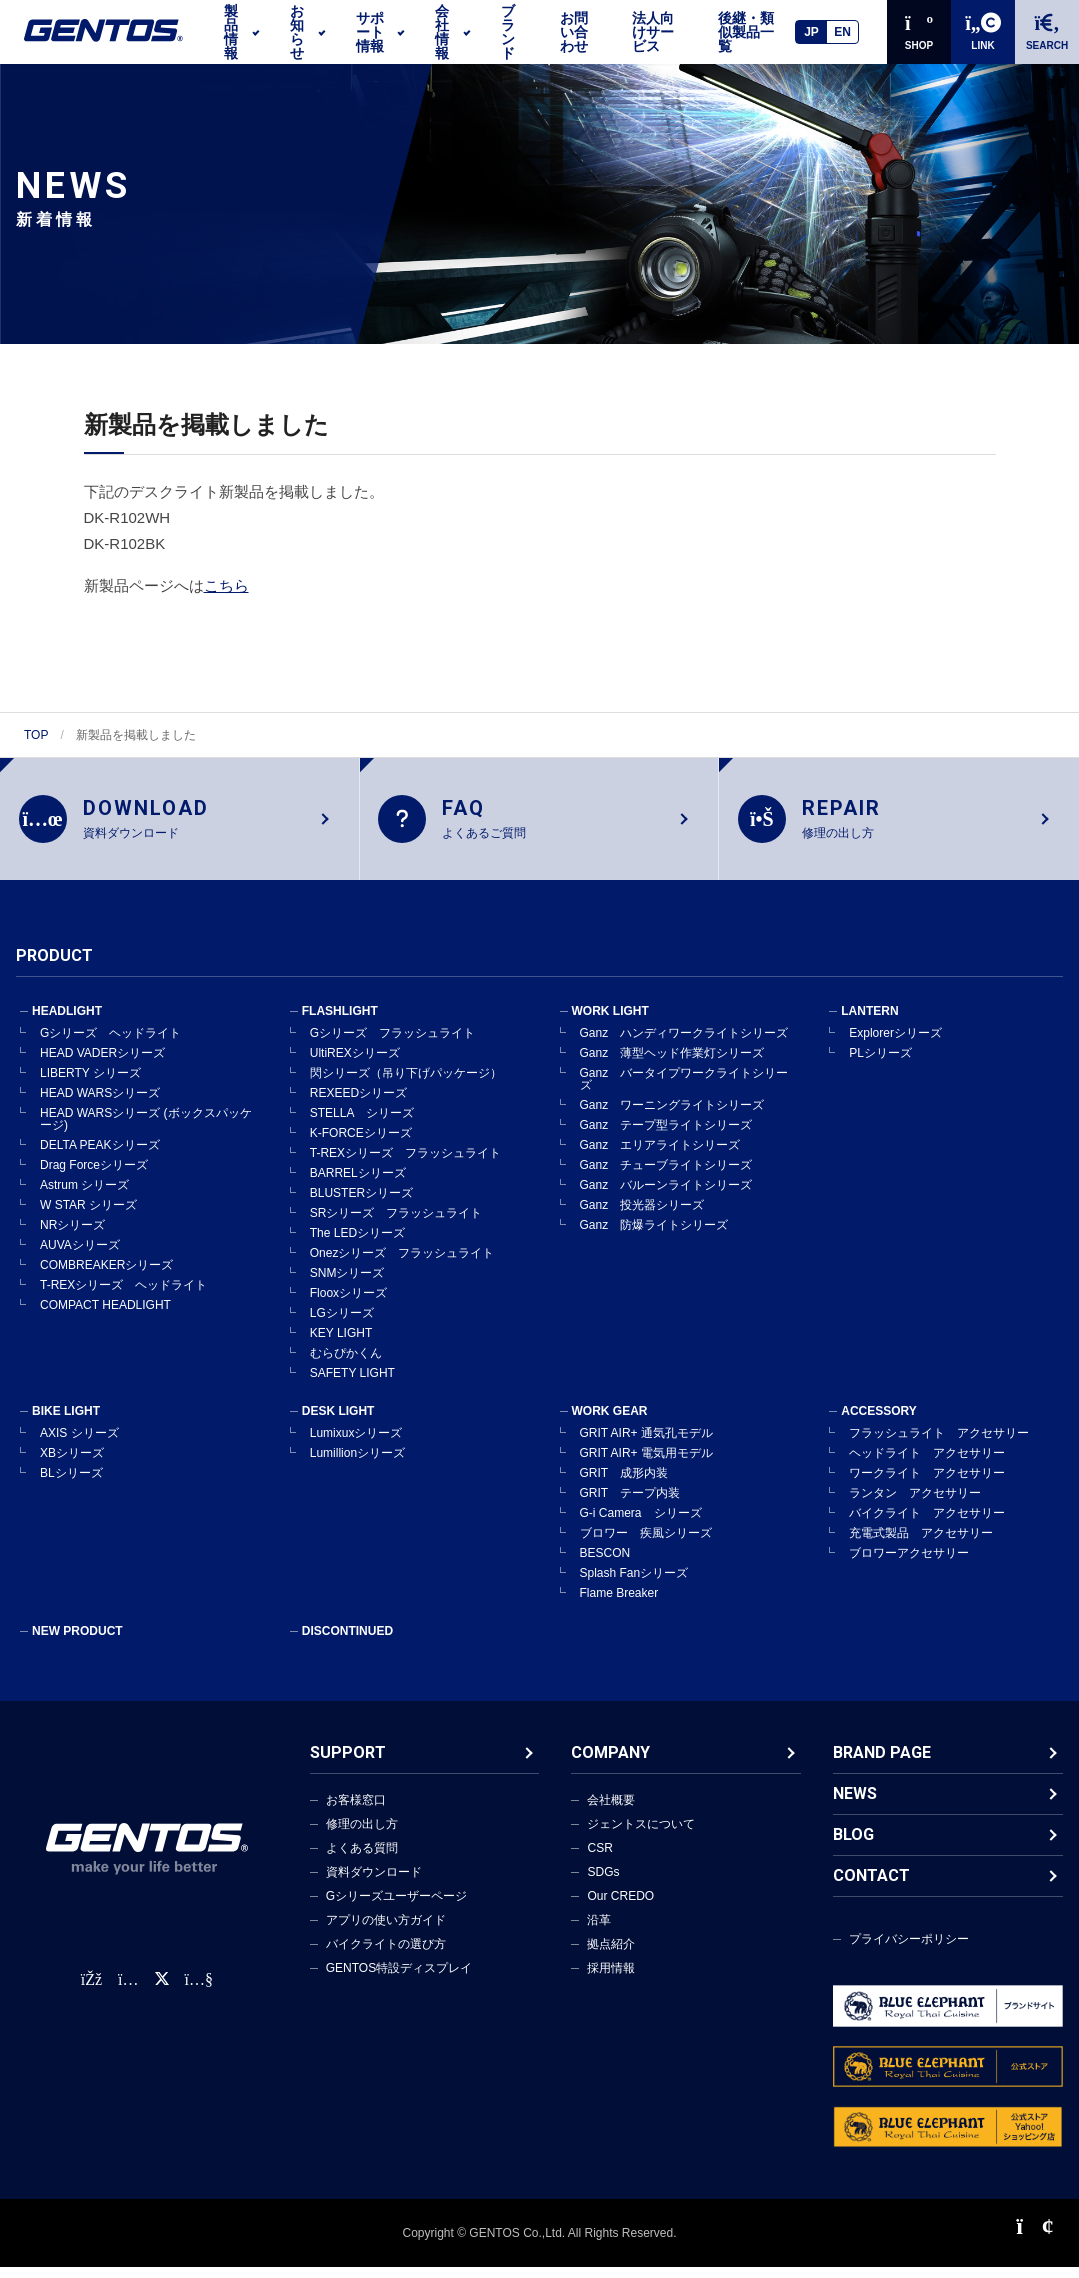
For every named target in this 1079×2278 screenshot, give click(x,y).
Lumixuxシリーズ (356, 1444)
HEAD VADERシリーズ (102, 1064)
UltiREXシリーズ (355, 1064)
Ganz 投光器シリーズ (642, 1216)
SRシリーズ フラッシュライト (396, 1224)
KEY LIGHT (341, 1344)
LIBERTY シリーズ (90, 1084)
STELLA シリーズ (362, 1124)
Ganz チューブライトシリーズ (666, 1176)
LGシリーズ (342, 1324)
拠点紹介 (611, 1955)
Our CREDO (620, 1907)
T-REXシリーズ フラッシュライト (405, 1164)
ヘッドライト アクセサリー (927, 1464)
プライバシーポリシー (909, 1950)
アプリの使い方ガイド (386, 1931)
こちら (226, 585)
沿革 (599, 1931)
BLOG (853, 1845)
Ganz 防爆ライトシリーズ (654, 1236)
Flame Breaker (619, 1604)
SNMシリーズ (347, 1284)
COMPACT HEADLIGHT (105, 1316)
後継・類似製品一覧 (746, 32)
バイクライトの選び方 (386, 1955)
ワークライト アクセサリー (927, 1484)
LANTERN (869, 1022)
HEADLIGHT (67, 1022)
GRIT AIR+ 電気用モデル (646, 1464)
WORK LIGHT (610, 1022)
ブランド (508, 32)
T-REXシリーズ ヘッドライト (123, 1296)
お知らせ (297, 32)
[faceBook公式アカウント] (91, 1990)
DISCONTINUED (347, 1642)
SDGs (603, 1883)
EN (842, 32)
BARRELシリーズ (358, 1184)
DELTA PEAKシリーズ (100, 1156)
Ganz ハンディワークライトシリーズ (684, 1044)
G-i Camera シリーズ (641, 1524)
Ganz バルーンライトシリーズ (666, 1196)
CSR (599, 1859)
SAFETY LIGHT (352, 1384)
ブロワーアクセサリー (909, 1564)
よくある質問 (362, 1859)
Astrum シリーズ (84, 1196)
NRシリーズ (72, 1236)
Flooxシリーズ (348, 1304)
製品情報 (231, 32)
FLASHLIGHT (340, 1022)
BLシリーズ (71, 1484)
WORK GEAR (610, 1422)
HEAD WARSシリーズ (100, 1104)
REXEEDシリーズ (358, 1104)
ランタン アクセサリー (915, 1504)
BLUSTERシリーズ (361, 1204)
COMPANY (610, 1763)
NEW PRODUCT (77, 1642)
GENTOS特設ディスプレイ (399, 1979)
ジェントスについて (641, 1835)
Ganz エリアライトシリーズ (660, 1156)
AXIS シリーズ (79, 1444)
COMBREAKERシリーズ (106, 1276)
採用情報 (611, 1979)
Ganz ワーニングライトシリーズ (672, 1116)
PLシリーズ (880, 1064)
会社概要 (611, 1811)
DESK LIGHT (338, 1422)
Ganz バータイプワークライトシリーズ (684, 1090)
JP (811, 32)
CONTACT (871, 1886)
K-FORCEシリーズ (361, 1144)
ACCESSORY (879, 1422)
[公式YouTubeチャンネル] (199, 1990)
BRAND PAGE (882, 1763)
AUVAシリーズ (80, 1256)
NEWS (855, 1804)
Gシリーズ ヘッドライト (110, 1044)
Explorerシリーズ (895, 1044)
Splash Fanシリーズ (634, 1584)
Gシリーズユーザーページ (396, 1907)
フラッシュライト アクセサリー (939, 1444)
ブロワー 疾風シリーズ (646, 1544)
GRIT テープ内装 (630, 1504)
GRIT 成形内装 (624, 1484)
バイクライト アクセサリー (927, 1524)
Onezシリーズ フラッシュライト (402, 1264)
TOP (36, 735)
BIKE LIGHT (66, 1422)
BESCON (605, 1564)
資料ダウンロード (374, 1883)
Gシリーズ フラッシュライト (392, 1044)
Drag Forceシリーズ (94, 1176)
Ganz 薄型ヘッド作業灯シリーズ (672, 1064)
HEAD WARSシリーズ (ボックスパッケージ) (146, 1130)
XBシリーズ (72, 1464)
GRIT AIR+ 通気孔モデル (646, 1444)
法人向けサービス (653, 32)
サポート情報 (370, 32)
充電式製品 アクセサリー (921, 1544)
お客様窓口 (356, 1811)
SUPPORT (348, 1763)
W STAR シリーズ (88, 1216)
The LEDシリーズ (357, 1244)
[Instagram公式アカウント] (128, 1990)
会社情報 (442, 32)
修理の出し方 (362, 1835)
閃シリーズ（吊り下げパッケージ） (406, 1084)
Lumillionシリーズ (357, 1464)
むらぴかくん (346, 1364)
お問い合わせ (574, 32)
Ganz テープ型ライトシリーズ (666, 1136)
